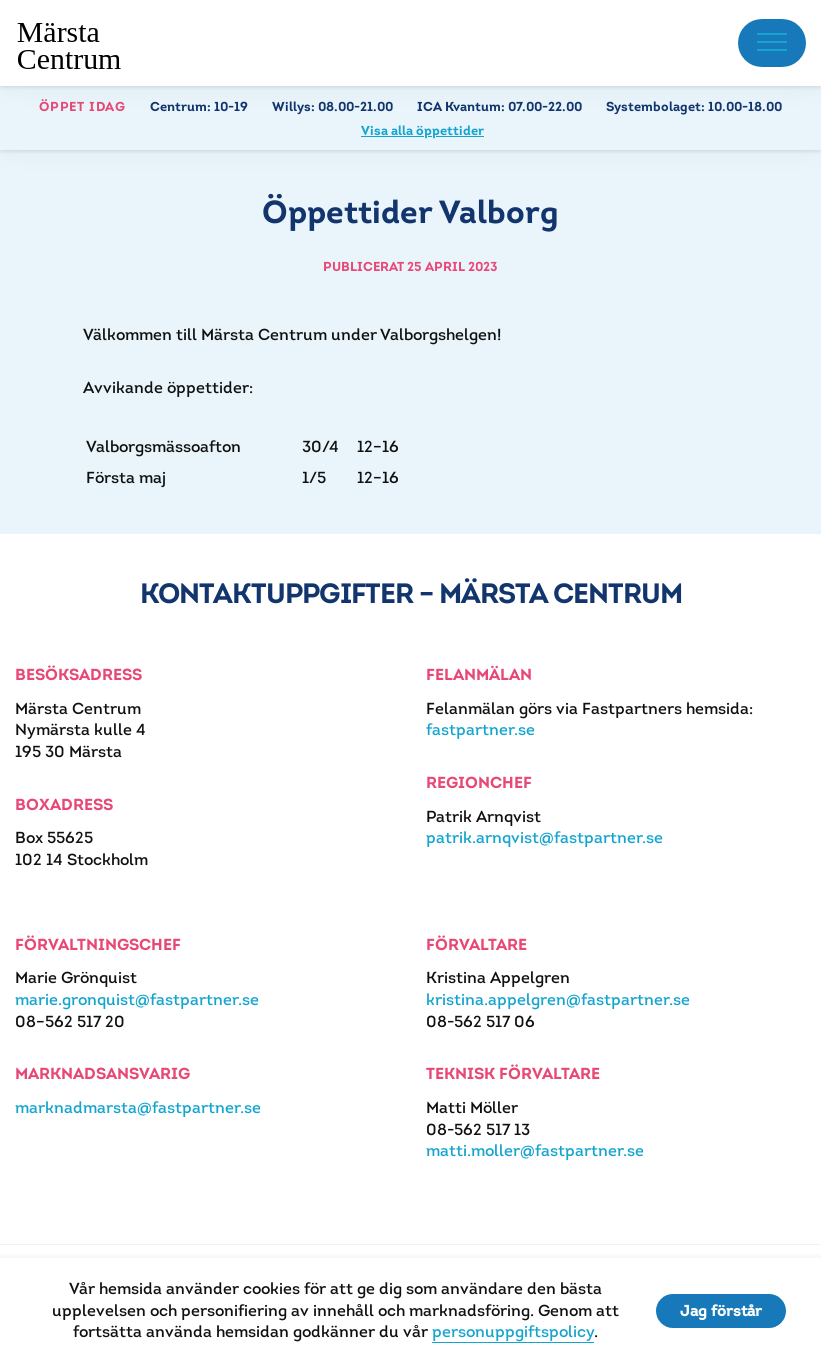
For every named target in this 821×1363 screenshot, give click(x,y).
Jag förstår (721, 1310)
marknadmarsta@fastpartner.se (138, 1107)
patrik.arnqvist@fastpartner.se (544, 837)
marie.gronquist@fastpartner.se (137, 999)
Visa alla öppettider (422, 130)
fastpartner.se (480, 729)
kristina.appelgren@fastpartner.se (558, 999)
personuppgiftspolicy (513, 1331)
